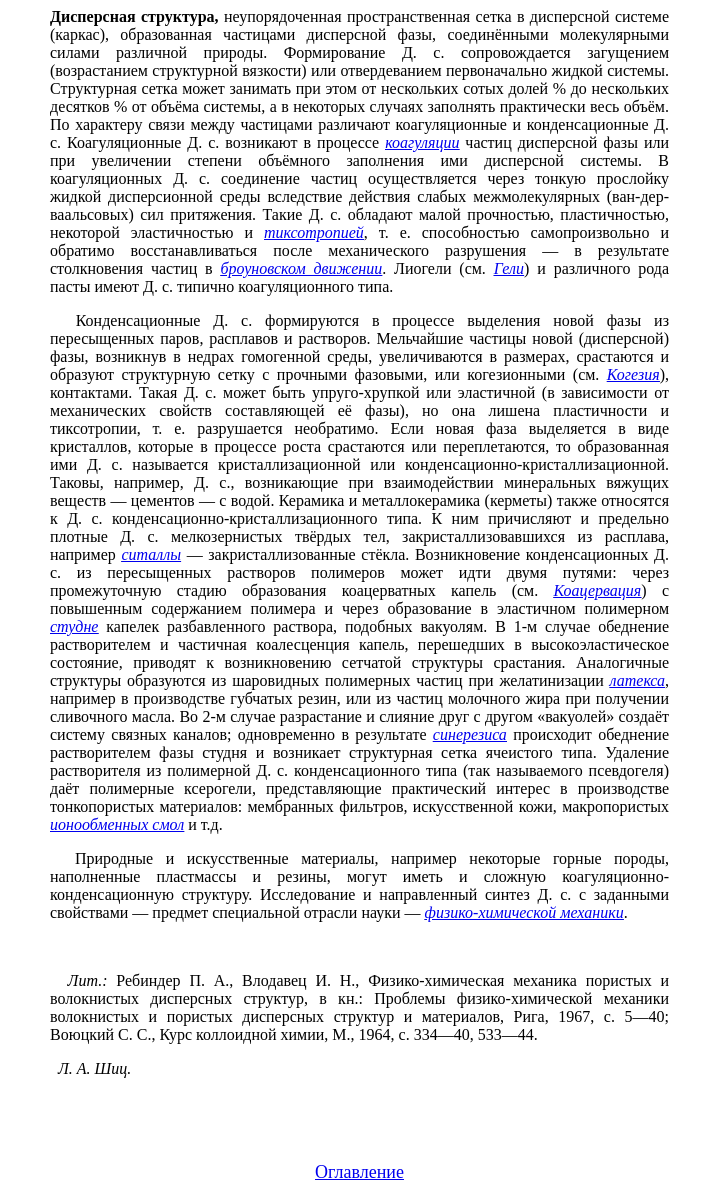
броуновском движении (302, 268)
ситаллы (151, 554)
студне (74, 626)
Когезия (633, 374)
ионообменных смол (117, 824)
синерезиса (470, 734)
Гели (509, 268)
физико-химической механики (524, 912)
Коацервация (598, 590)
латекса (637, 680)
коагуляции (422, 142)
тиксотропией (314, 232)
